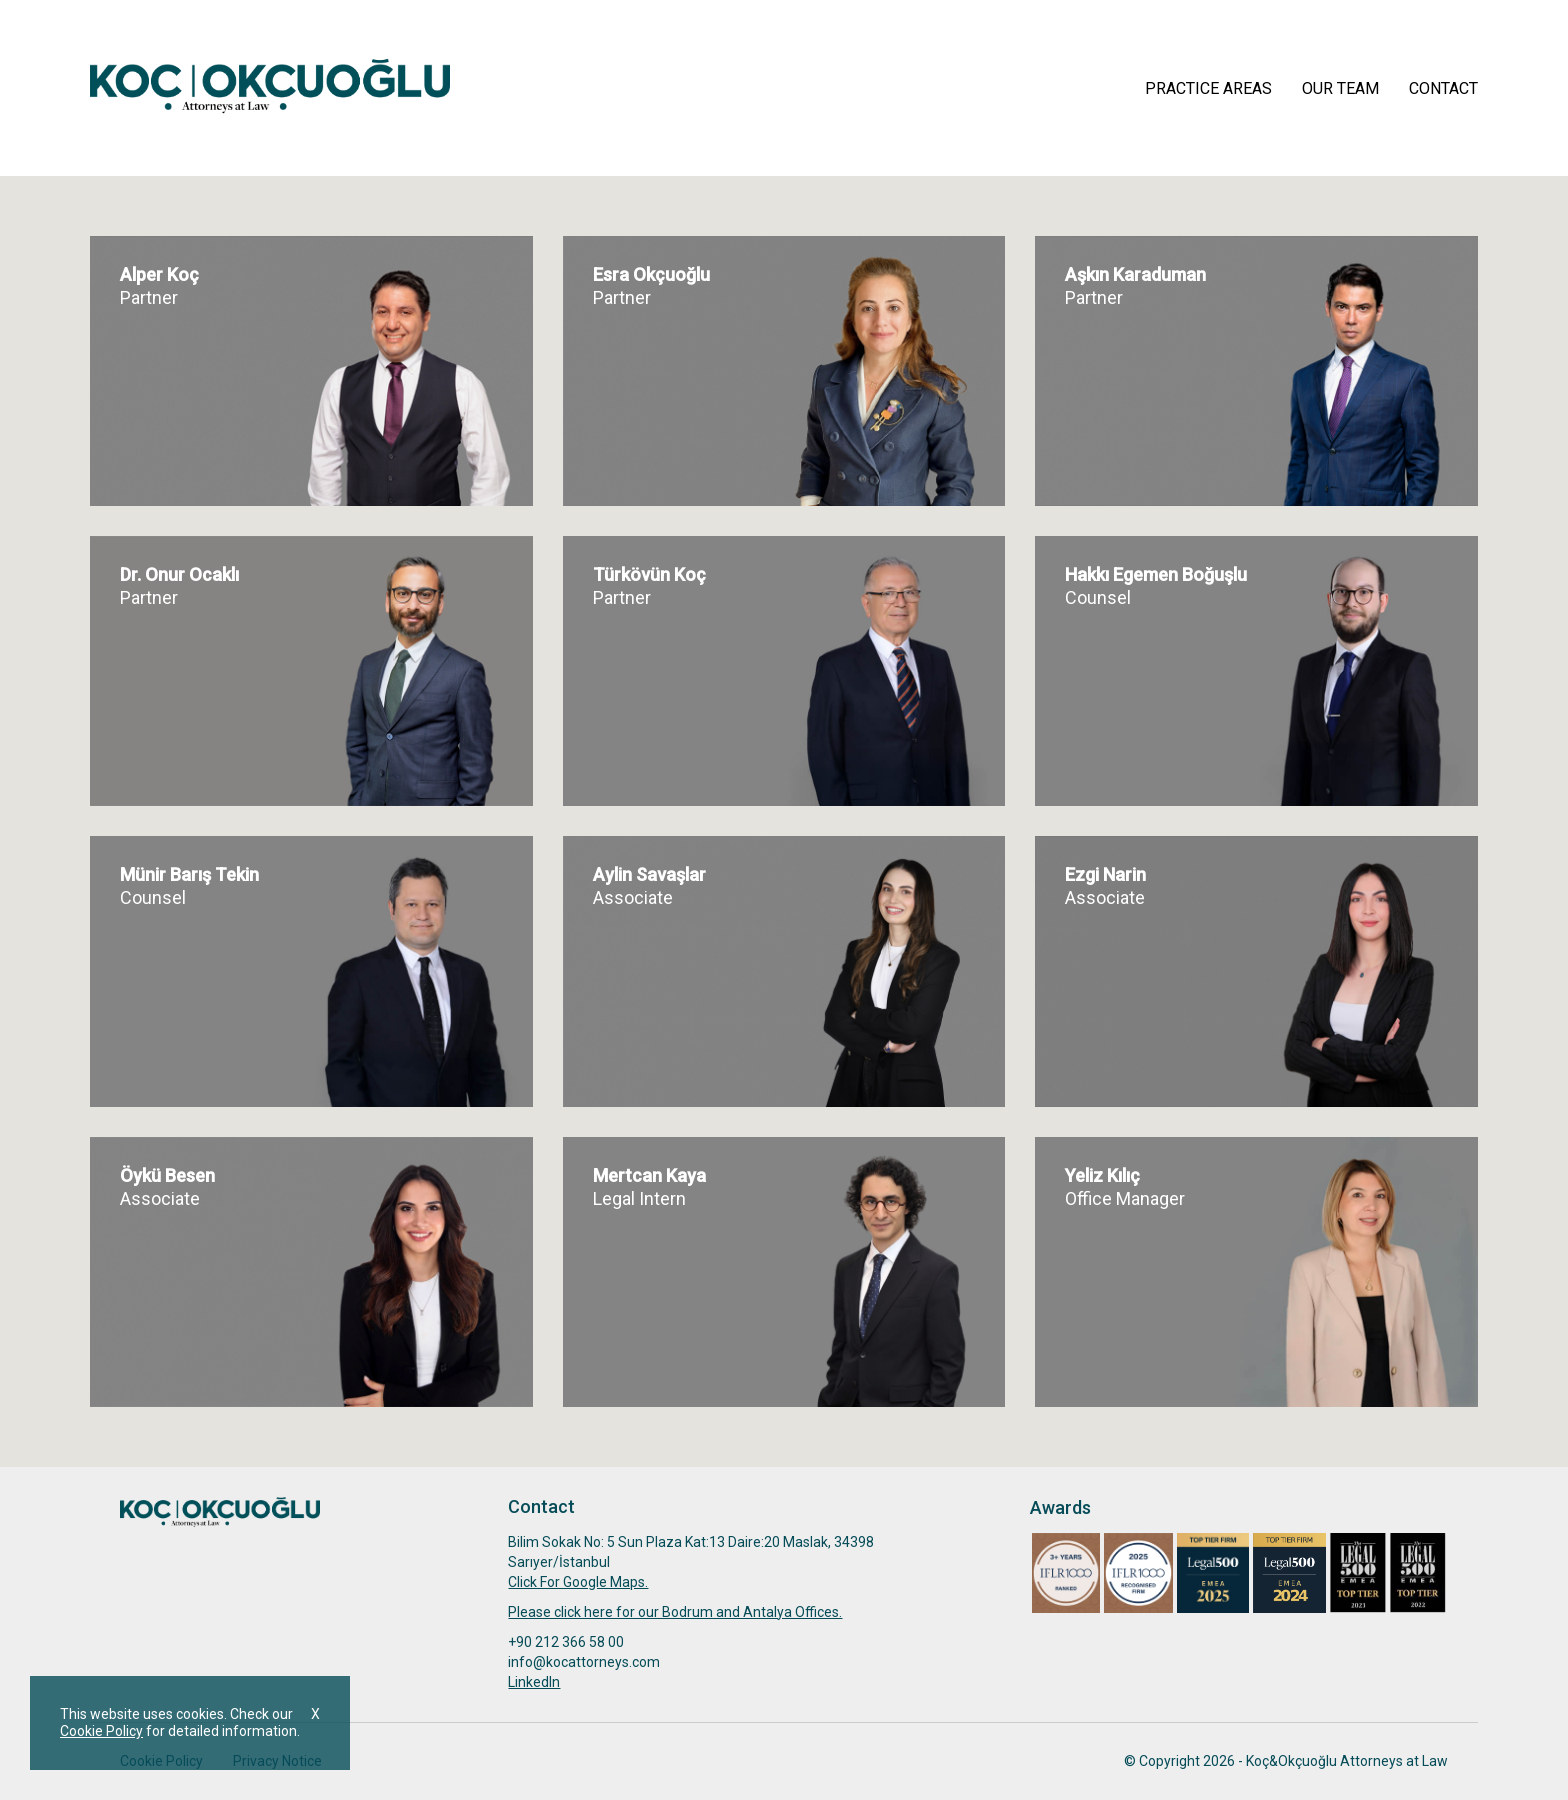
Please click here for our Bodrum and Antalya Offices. (675, 1612)
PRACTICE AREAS (1208, 88)
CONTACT (1443, 88)
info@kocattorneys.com (584, 1662)
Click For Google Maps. (578, 1582)
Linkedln (534, 1682)
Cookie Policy (101, 1731)
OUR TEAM (1340, 88)
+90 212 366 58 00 (566, 1642)
